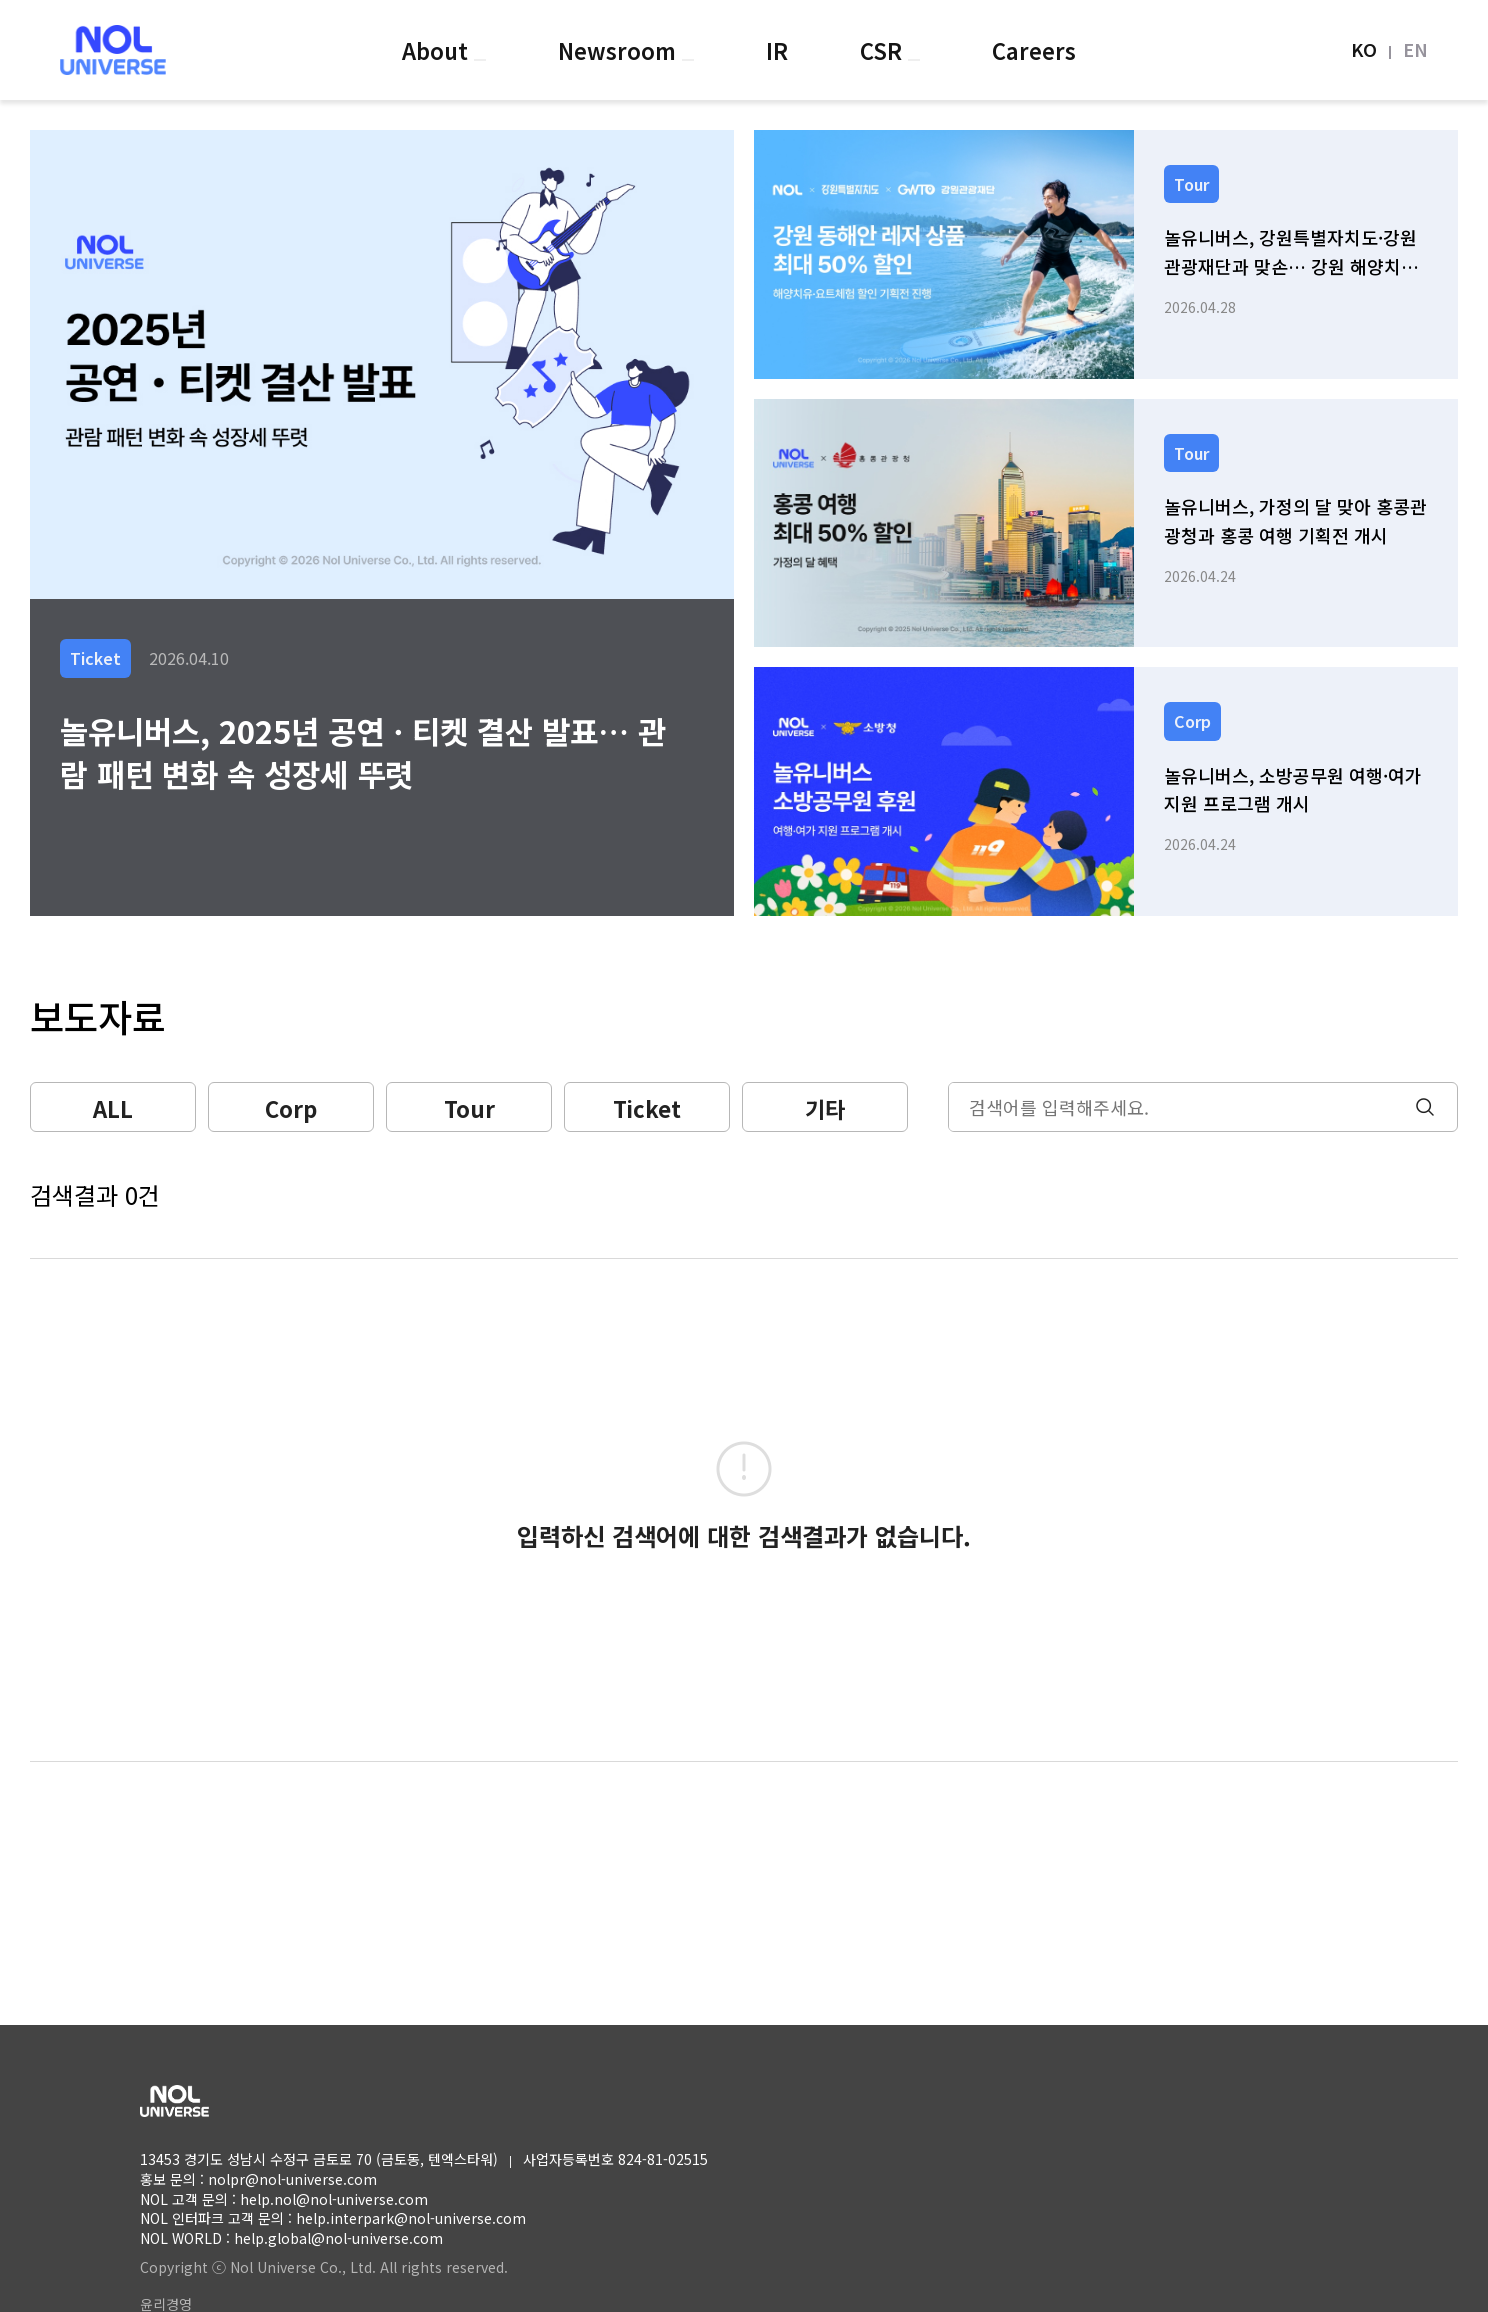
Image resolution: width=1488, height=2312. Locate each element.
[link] (1106, 254)
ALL (113, 1108)
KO (1364, 49)
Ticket (647, 1108)
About (438, 50)
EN (1415, 49)
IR (777, 50)
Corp (291, 1108)
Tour (469, 1108)
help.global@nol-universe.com (338, 2238)
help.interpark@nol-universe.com (411, 2218)
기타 (825, 1108)
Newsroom (620, 50)
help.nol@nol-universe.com (334, 2199)
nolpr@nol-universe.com (292, 2179)
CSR (884, 50)
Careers (1034, 50)
